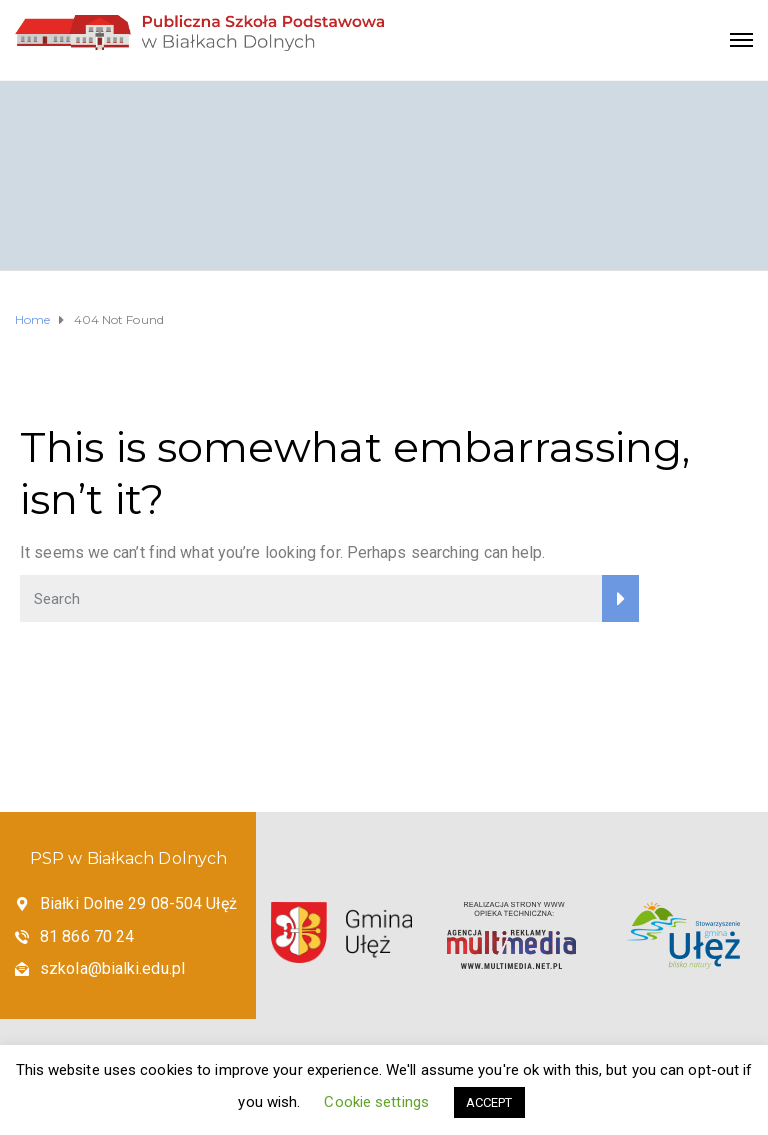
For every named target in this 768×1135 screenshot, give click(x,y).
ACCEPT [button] (489, 1102)
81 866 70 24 (87, 936)
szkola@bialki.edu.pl (112, 968)
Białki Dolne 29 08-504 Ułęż (138, 903)
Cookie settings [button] (376, 1102)
